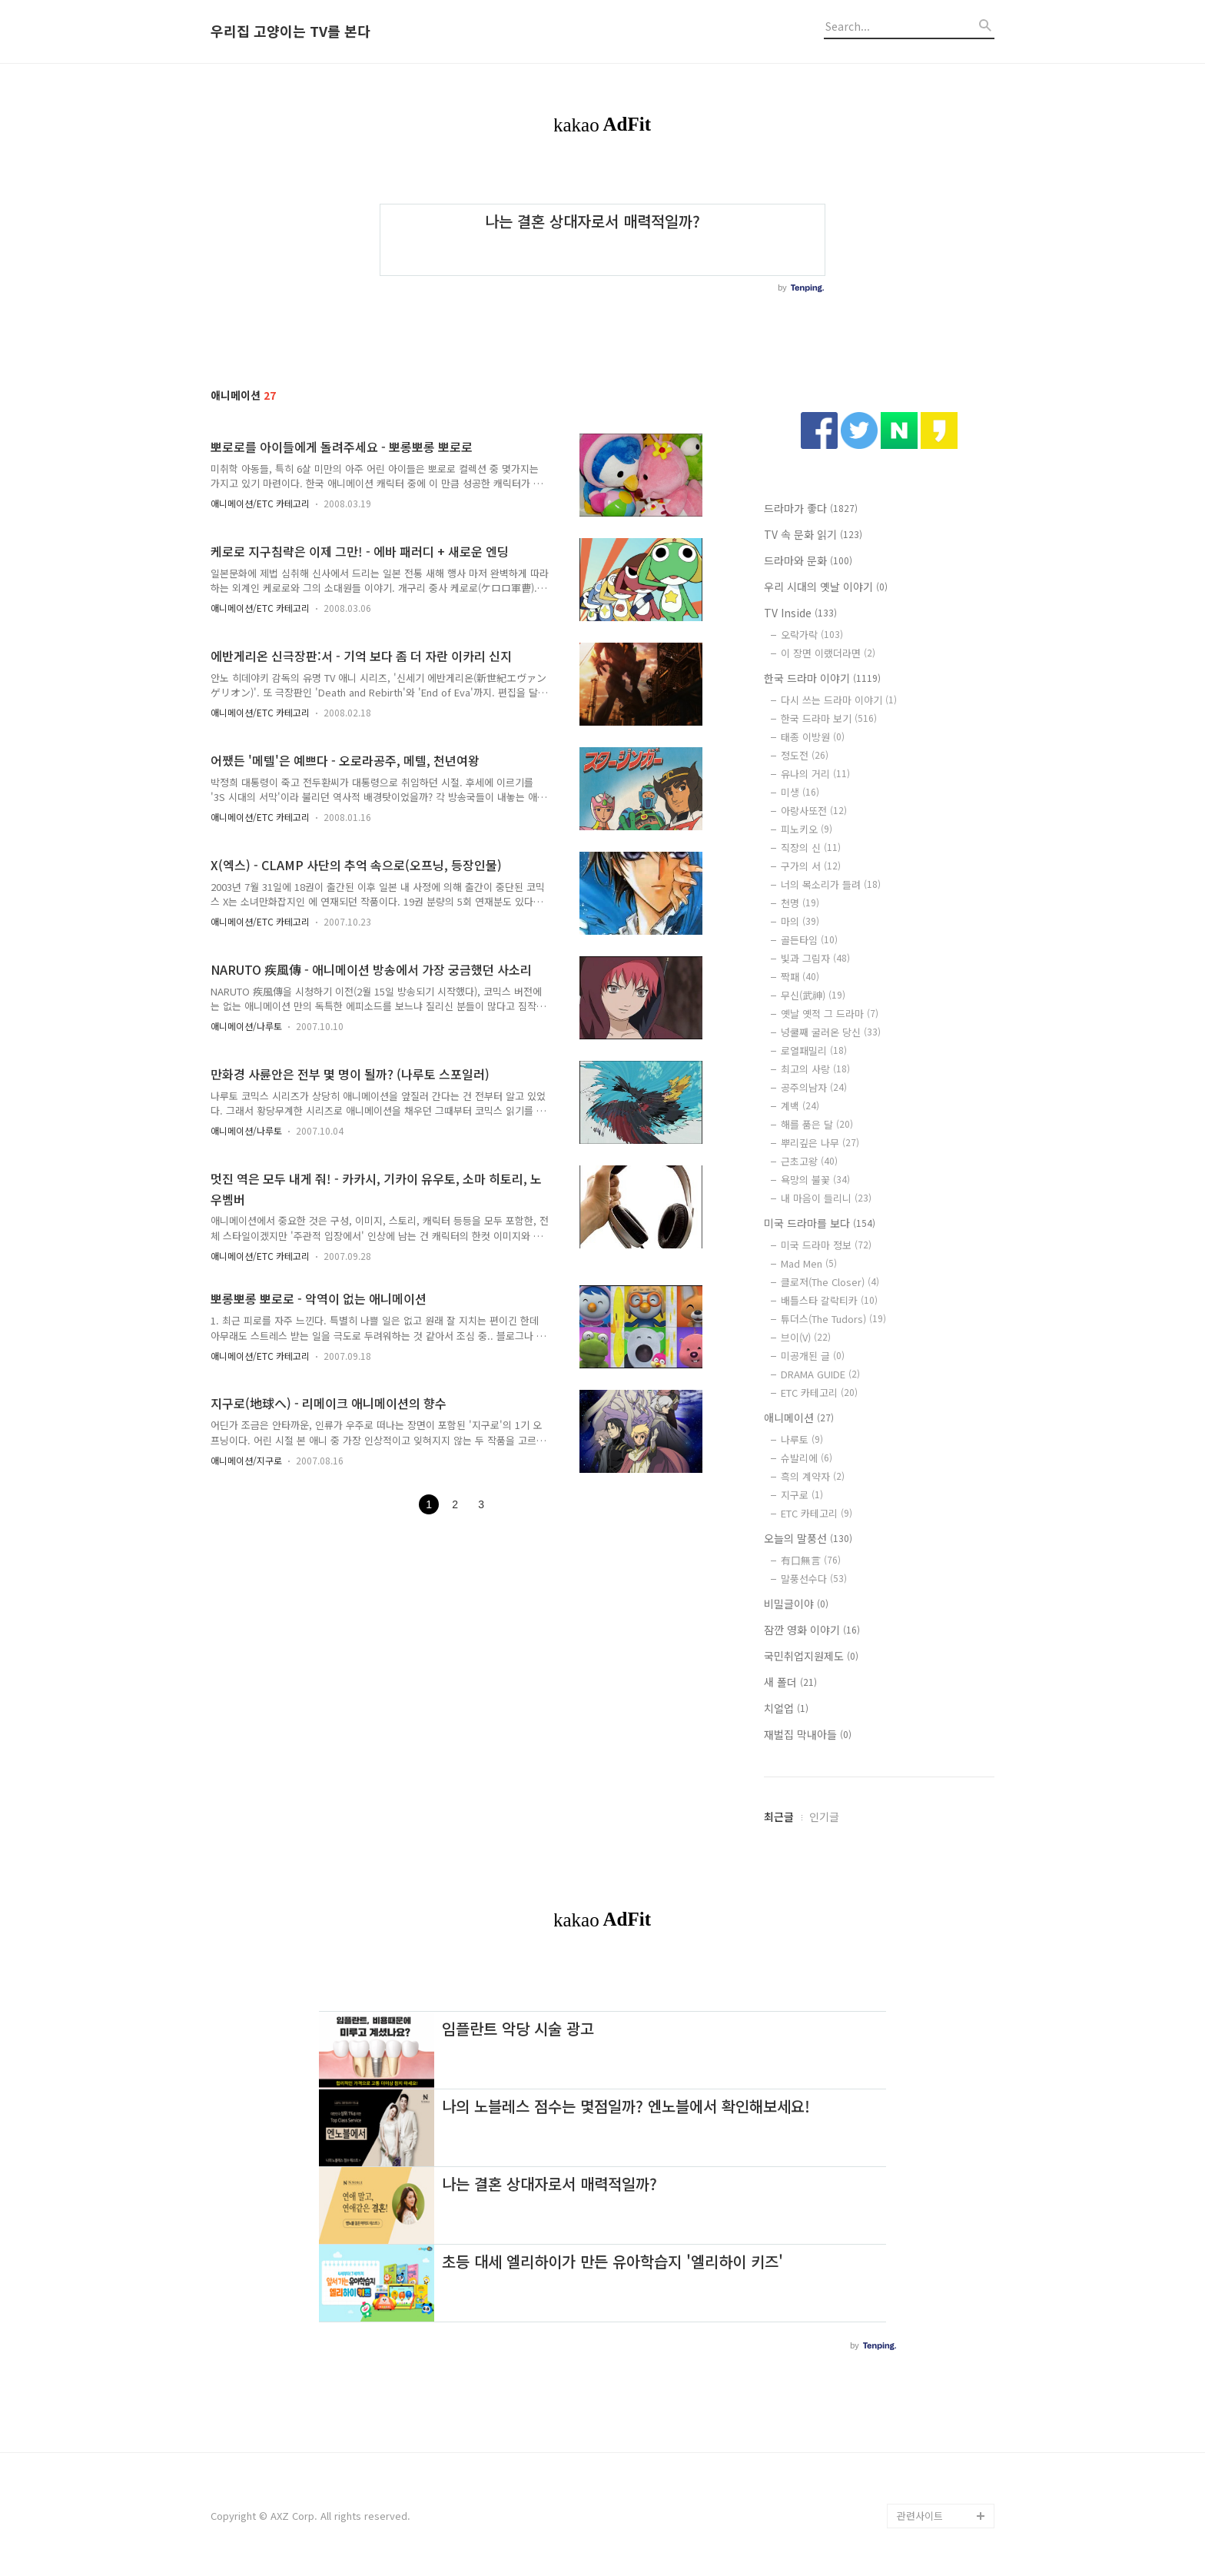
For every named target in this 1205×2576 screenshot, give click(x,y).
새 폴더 (790, 1682)
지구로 (802, 1494)
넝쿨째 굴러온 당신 (831, 1032)
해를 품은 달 (817, 1124)
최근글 (779, 1816)
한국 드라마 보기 (829, 718)
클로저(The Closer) (830, 1282)
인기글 (824, 1816)
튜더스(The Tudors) (833, 1318)
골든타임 (809, 939)
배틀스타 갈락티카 (829, 1300)
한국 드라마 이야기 (822, 678)
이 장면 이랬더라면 (828, 653)
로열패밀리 (814, 1050)
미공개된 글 (813, 1355)
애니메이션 (799, 1417)
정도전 (804, 755)
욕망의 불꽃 (815, 1179)
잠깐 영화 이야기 (812, 1629)
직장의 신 (811, 847)
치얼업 (786, 1708)
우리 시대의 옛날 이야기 (826, 586)
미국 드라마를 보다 (819, 1223)
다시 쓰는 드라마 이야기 (839, 700)
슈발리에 (806, 1458)
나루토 (802, 1439)
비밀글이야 (796, 1603)
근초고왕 (809, 1161)
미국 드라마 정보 (826, 1245)
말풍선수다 (814, 1578)
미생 (800, 792)
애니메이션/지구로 (246, 1460)
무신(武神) (813, 995)
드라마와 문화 (808, 560)
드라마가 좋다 (811, 508)
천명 (800, 903)
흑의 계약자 (813, 1476)
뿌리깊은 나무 (820, 1142)
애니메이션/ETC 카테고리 (260, 503)
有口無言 (811, 1560)
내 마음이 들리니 (826, 1198)
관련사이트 (920, 2515)
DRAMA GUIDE (820, 1374)
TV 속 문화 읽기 (813, 534)
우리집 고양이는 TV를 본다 (290, 31)
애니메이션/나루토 (246, 1025)
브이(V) (806, 1337)
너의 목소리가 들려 (831, 884)
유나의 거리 (815, 773)
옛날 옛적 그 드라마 (829, 1013)
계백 (800, 1106)
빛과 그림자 (815, 958)
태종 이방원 (813, 737)
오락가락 (812, 634)
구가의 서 (811, 866)
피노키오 (806, 829)
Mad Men (809, 1263)
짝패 (800, 976)
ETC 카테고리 (819, 1392)
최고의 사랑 (815, 1069)
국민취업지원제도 (811, 1656)
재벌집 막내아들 (807, 1734)
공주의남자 (814, 1087)
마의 (800, 921)
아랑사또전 (814, 810)
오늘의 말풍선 (808, 1538)
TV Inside (800, 612)
